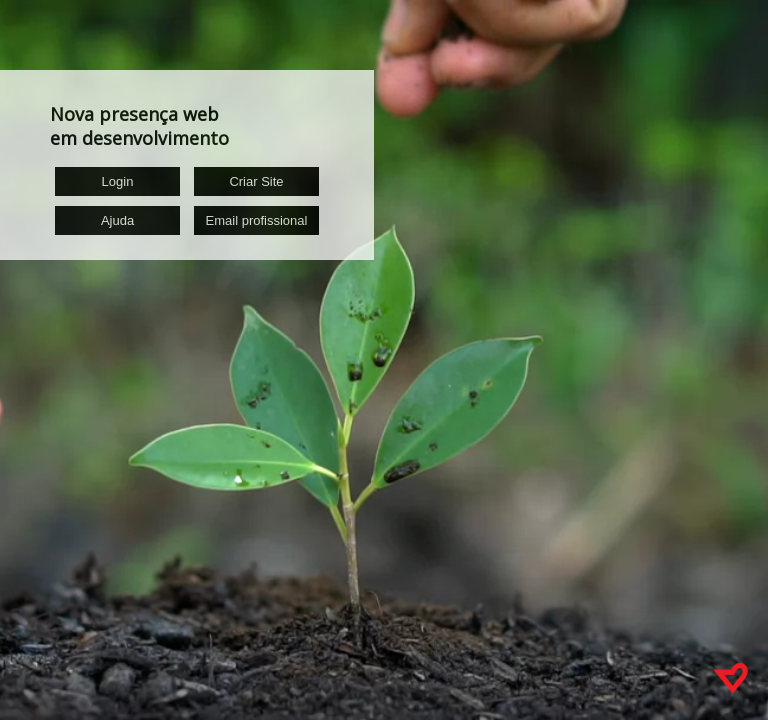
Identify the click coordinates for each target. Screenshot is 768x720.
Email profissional (257, 220)
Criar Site (256, 181)
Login (118, 181)
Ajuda (117, 220)
